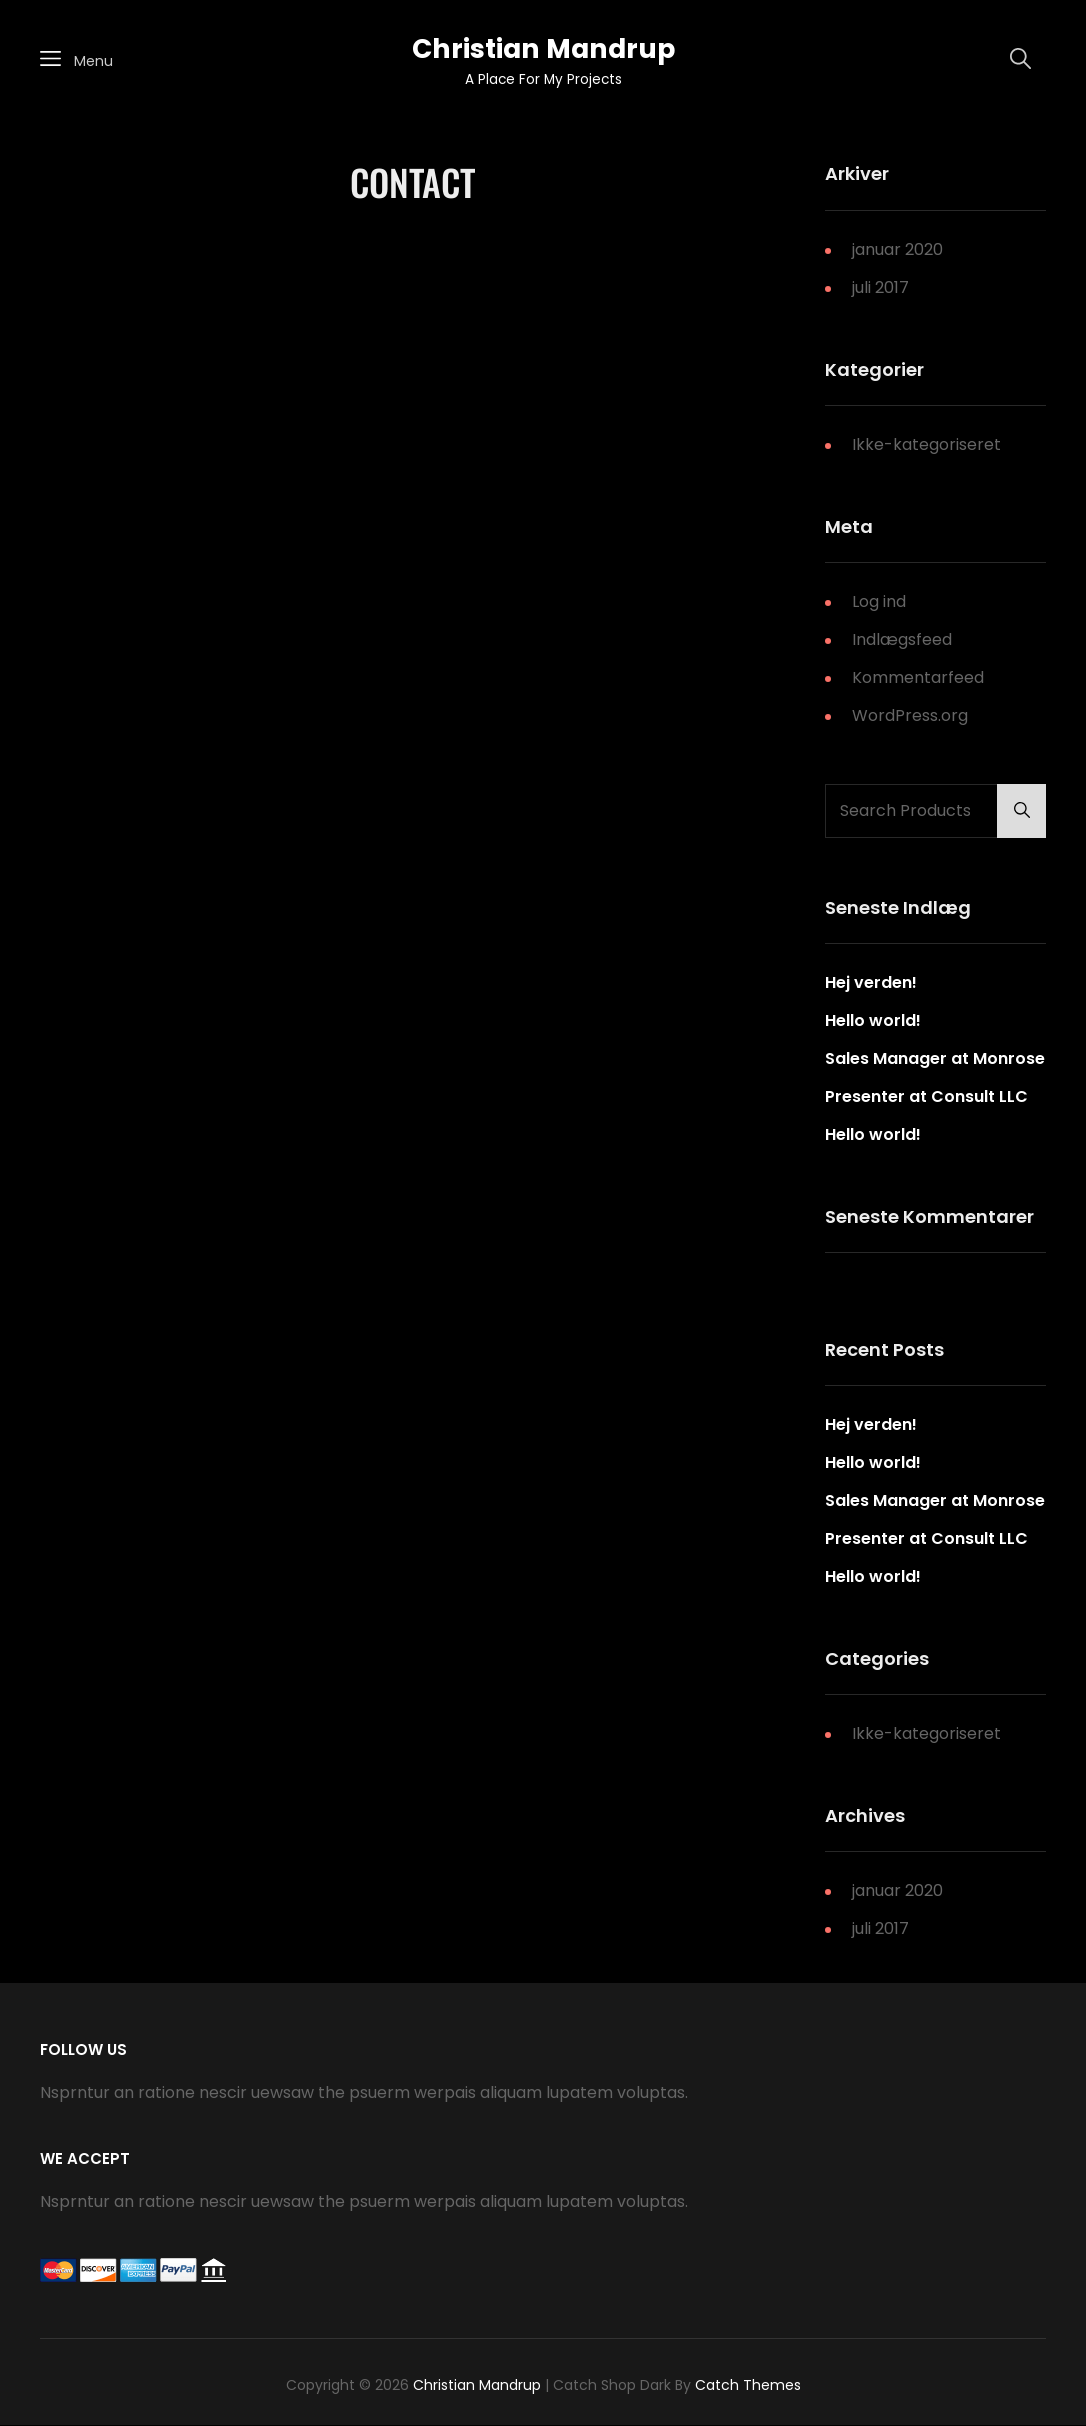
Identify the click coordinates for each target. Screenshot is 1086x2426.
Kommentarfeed (918, 677)
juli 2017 (880, 287)
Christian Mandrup (543, 48)
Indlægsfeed (902, 639)
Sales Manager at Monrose (935, 1058)
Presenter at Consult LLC (926, 1096)
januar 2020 (897, 249)
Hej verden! (871, 982)
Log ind (879, 601)
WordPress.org (910, 715)
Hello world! (873, 1020)
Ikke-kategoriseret (926, 444)
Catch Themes (748, 2385)
